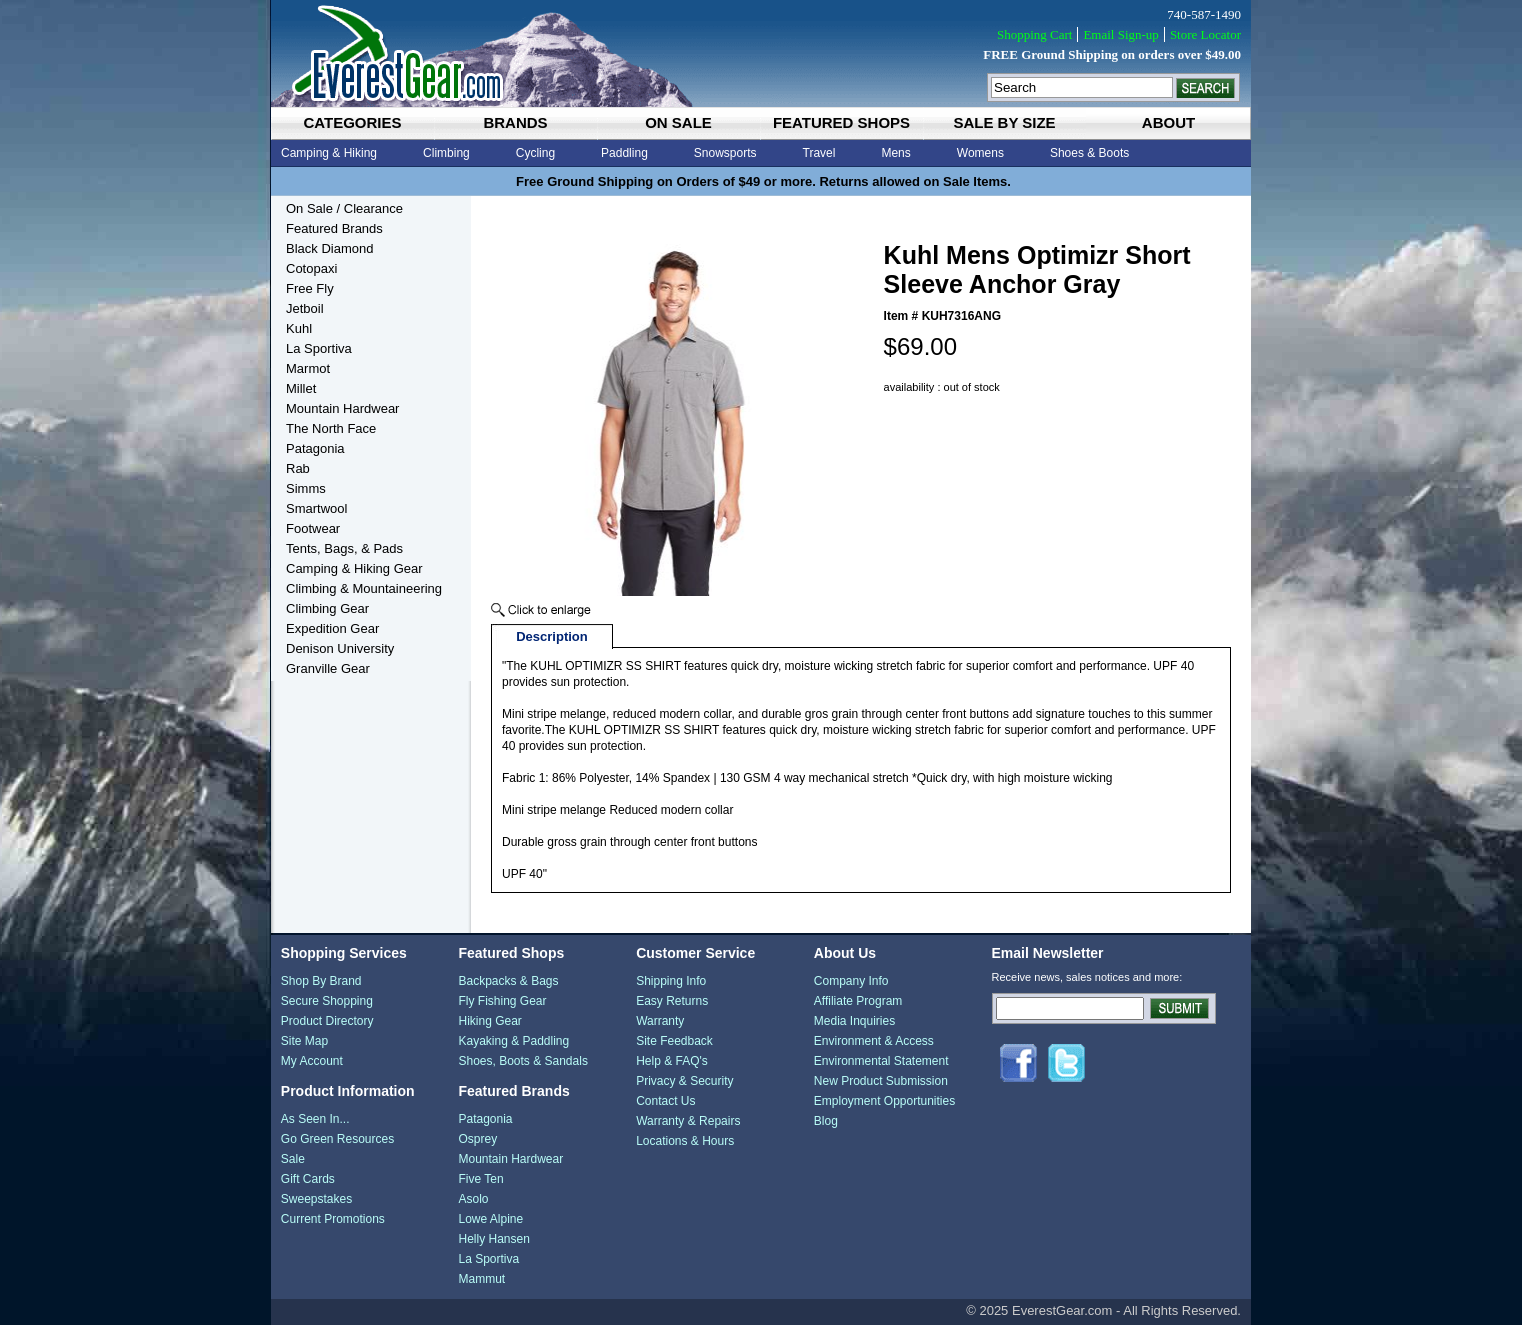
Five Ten (480, 1179)
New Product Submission (881, 1081)
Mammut (481, 1279)
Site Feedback (674, 1041)
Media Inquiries (854, 1021)
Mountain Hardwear (342, 408)
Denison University (340, 648)
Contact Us (665, 1101)
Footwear (313, 528)
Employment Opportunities (884, 1101)
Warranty (660, 1021)
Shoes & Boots (1089, 153)
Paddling (624, 153)
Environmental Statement (881, 1061)
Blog (826, 1121)
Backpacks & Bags (508, 981)
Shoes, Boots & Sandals (522, 1061)
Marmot (308, 368)
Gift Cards (308, 1179)
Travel (819, 153)
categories (352, 122)
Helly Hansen (493, 1239)
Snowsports (725, 153)
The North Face (331, 428)
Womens (980, 153)
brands (515, 122)
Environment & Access (874, 1041)
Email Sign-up (1120, 34)
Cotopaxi (311, 268)
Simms (306, 488)
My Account (312, 1061)
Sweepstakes (316, 1199)
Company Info (851, 981)
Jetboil (305, 308)
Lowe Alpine (490, 1219)
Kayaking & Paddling (513, 1041)
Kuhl (299, 328)
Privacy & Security (684, 1081)
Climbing (446, 153)
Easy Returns (672, 1001)
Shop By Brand (321, 981)
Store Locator (1205, 34)
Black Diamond (329, 248)
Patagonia (315, 448)
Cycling (535, 153)
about (1168, 122)
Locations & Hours (685, 1141)
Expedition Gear (332, 628)
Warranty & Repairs (688, 1121)
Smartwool (316, 508)
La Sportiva (319, 348)
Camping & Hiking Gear (354, 568)
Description (552, 636)
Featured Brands (334, 228)
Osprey (477, 1139)
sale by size (1004, 122)
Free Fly (310, 288)
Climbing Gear (327, 608)
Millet (301, 388)
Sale (293, 1159)
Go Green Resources (337, 1139)
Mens (895, 153)
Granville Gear (328, 668)
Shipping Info (671, 981)
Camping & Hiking (329, 153)
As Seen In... (315, 1119)
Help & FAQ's (672, 1061)
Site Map (304, 1041)
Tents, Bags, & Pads (344, 548)
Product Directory (327, 1021)
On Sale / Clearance (344, 208)
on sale (678, 122)
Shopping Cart (1034, 34)
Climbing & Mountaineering (364, 588)
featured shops (841, 122)
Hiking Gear (489, 1021)
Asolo (473, 1199)
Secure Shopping (327, 1001)
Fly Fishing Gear (502, 1001)
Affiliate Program (858, 1001)
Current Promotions (333, 1219)
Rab (298, 468)
